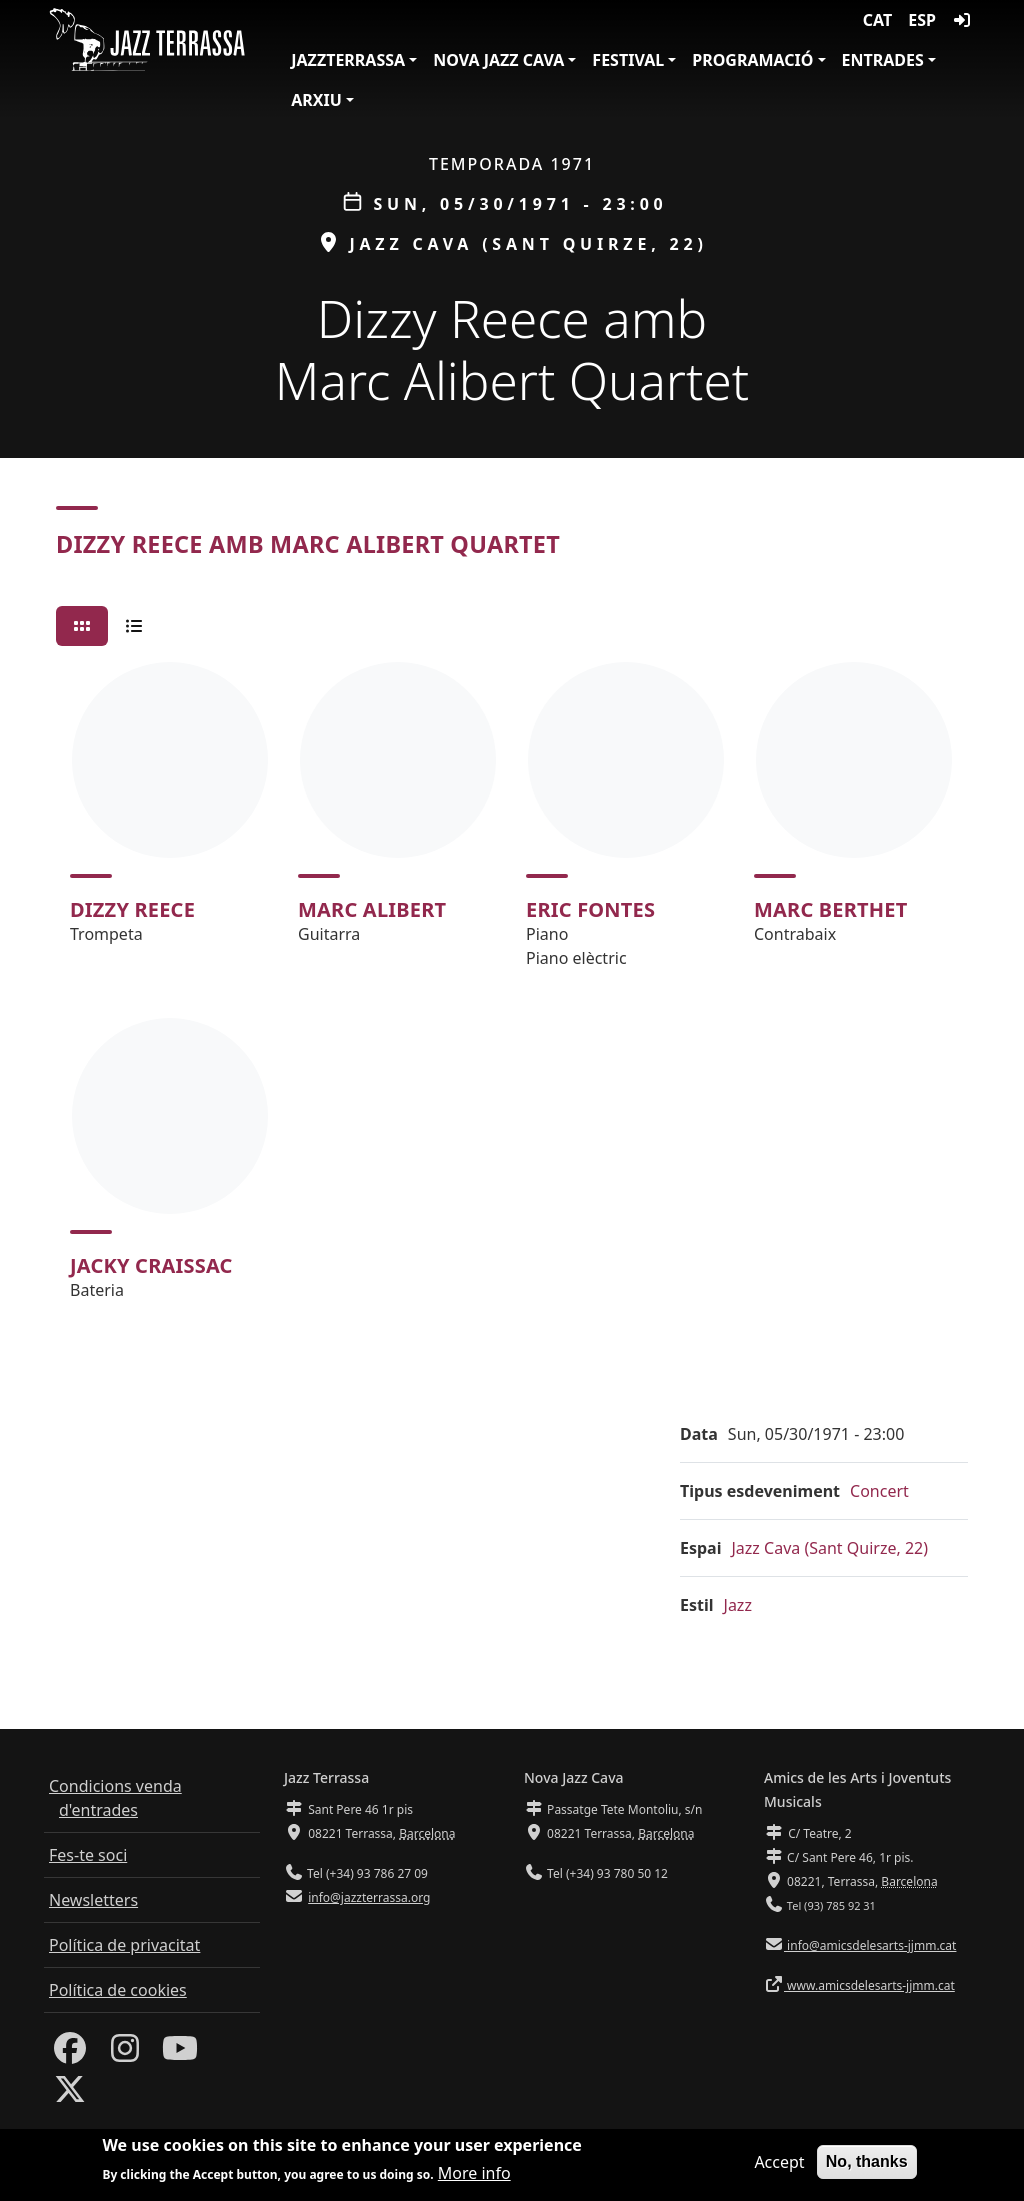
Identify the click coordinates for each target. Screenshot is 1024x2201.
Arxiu (316, 100)
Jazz (738, 1605)
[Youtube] (180, 2054)
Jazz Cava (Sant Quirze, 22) (830, 1548)
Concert (879, 1491)
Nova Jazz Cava (498, 60)
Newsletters (93, 1900)
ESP (922, 20)
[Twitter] (70, 2095)
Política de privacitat (124, 1945)
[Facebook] (70, 2054)
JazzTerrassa (348, 60)
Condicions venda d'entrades (115, 1798)
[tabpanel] (512, 990)
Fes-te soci (88, 1855)
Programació (752, 60)
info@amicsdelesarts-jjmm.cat (870, 1945)
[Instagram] (125, 2054)
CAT (877, 20)
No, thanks (867, 2164)
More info (474, 2176)
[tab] (82, 626)
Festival (628, 60)
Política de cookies (118, 1990)
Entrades (883, 60)
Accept (779, 2165)
